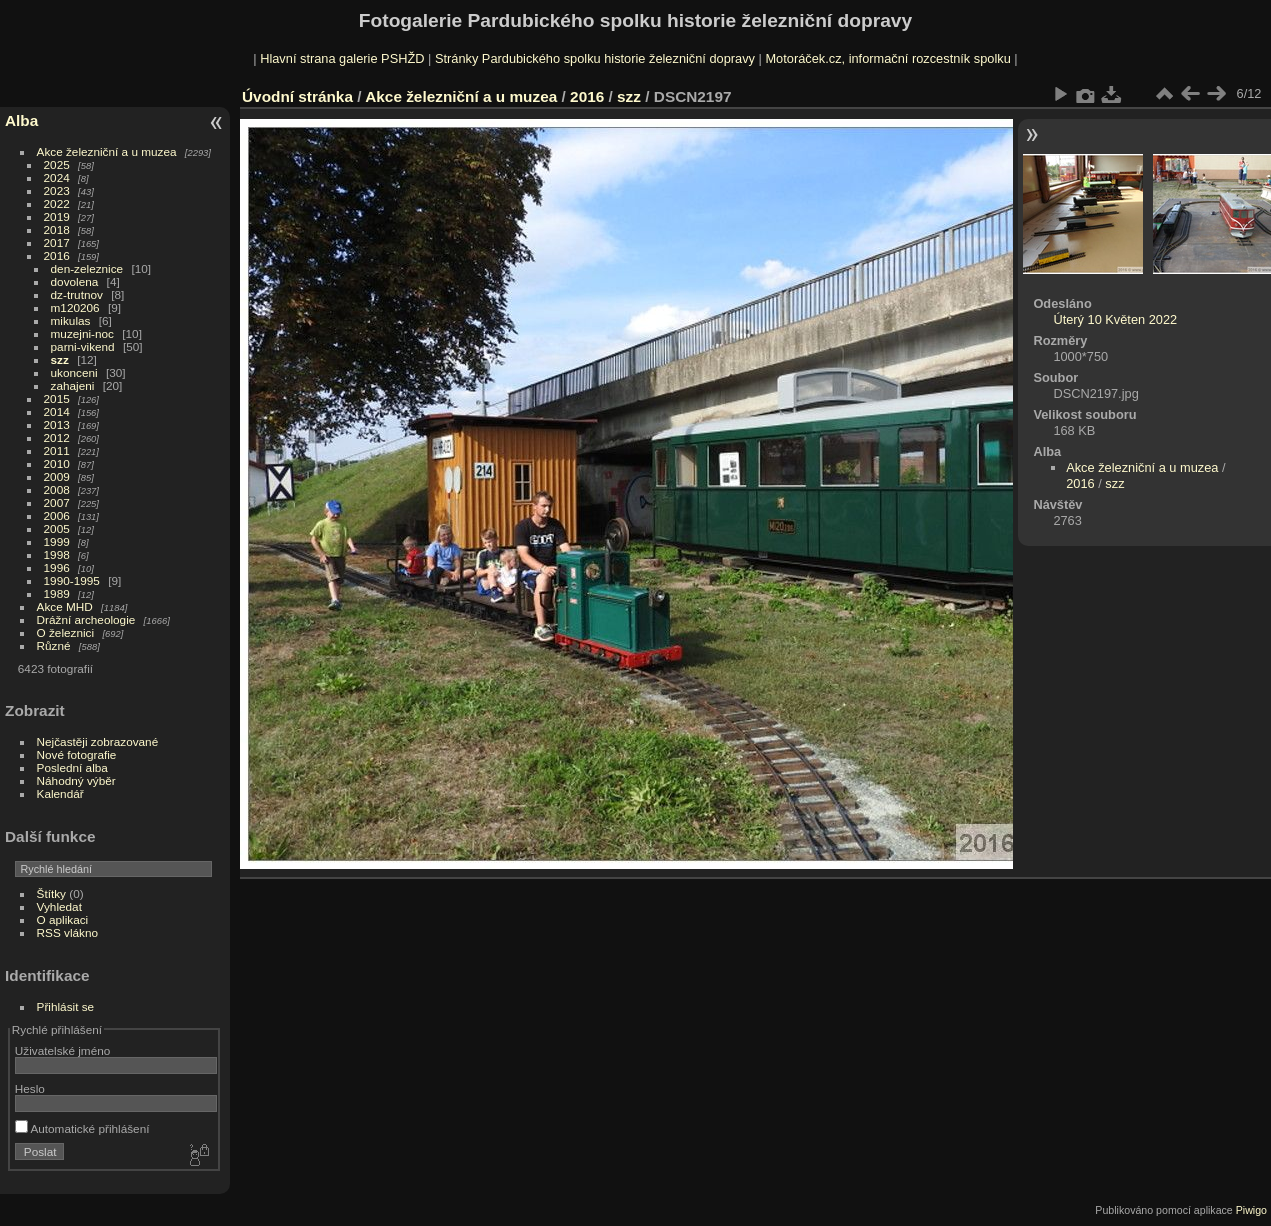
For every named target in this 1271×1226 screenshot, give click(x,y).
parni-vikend (83, 346)
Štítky (51, 893)
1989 (57, 593)
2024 (57, 177)
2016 (57, 255)
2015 (57, 398)
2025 (57, 164)
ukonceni (74, 372)
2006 (57, 515)
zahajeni (73, 385)
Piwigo (1251, 1210)
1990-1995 (72, 580)
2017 (57, 242)
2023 (57, 190)
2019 (57, 216)
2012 (57, 437)
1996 (57, 567)
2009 (57, 476)
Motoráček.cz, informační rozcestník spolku (887, 58)
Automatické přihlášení (82, 1128)
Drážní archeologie (86, 619)
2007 (57, 502)
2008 (57, 489)
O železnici (66, 632)
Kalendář (60, 793)
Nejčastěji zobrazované (98, 741)
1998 (57, 554)
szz (60, 359)
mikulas (71, 320)
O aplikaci (63, 919)
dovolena (75, 281)
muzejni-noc (82, 333)
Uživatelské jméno (62, 1050)
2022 (57, 203)
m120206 (75, 307)
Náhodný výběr (76, 780)
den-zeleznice (87, 268)
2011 (57, 450)
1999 (57, 541)
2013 (57, 424)
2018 (57, 229)
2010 (57, 463)
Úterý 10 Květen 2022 (1115, 319)
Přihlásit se (66, 1006)
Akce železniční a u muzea (107, 151)
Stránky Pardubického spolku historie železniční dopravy (595, 58)
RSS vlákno (67, 932)
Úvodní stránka (297, 96)
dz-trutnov (77, 294)
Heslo (30, 1088)
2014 (57, 411)
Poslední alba (72, 767)
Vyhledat (59, 906)
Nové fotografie (77, 754)
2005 (57, 528)
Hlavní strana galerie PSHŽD (342, 58)
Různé (54, 645)
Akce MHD (65, 606)
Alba (21, 120)
